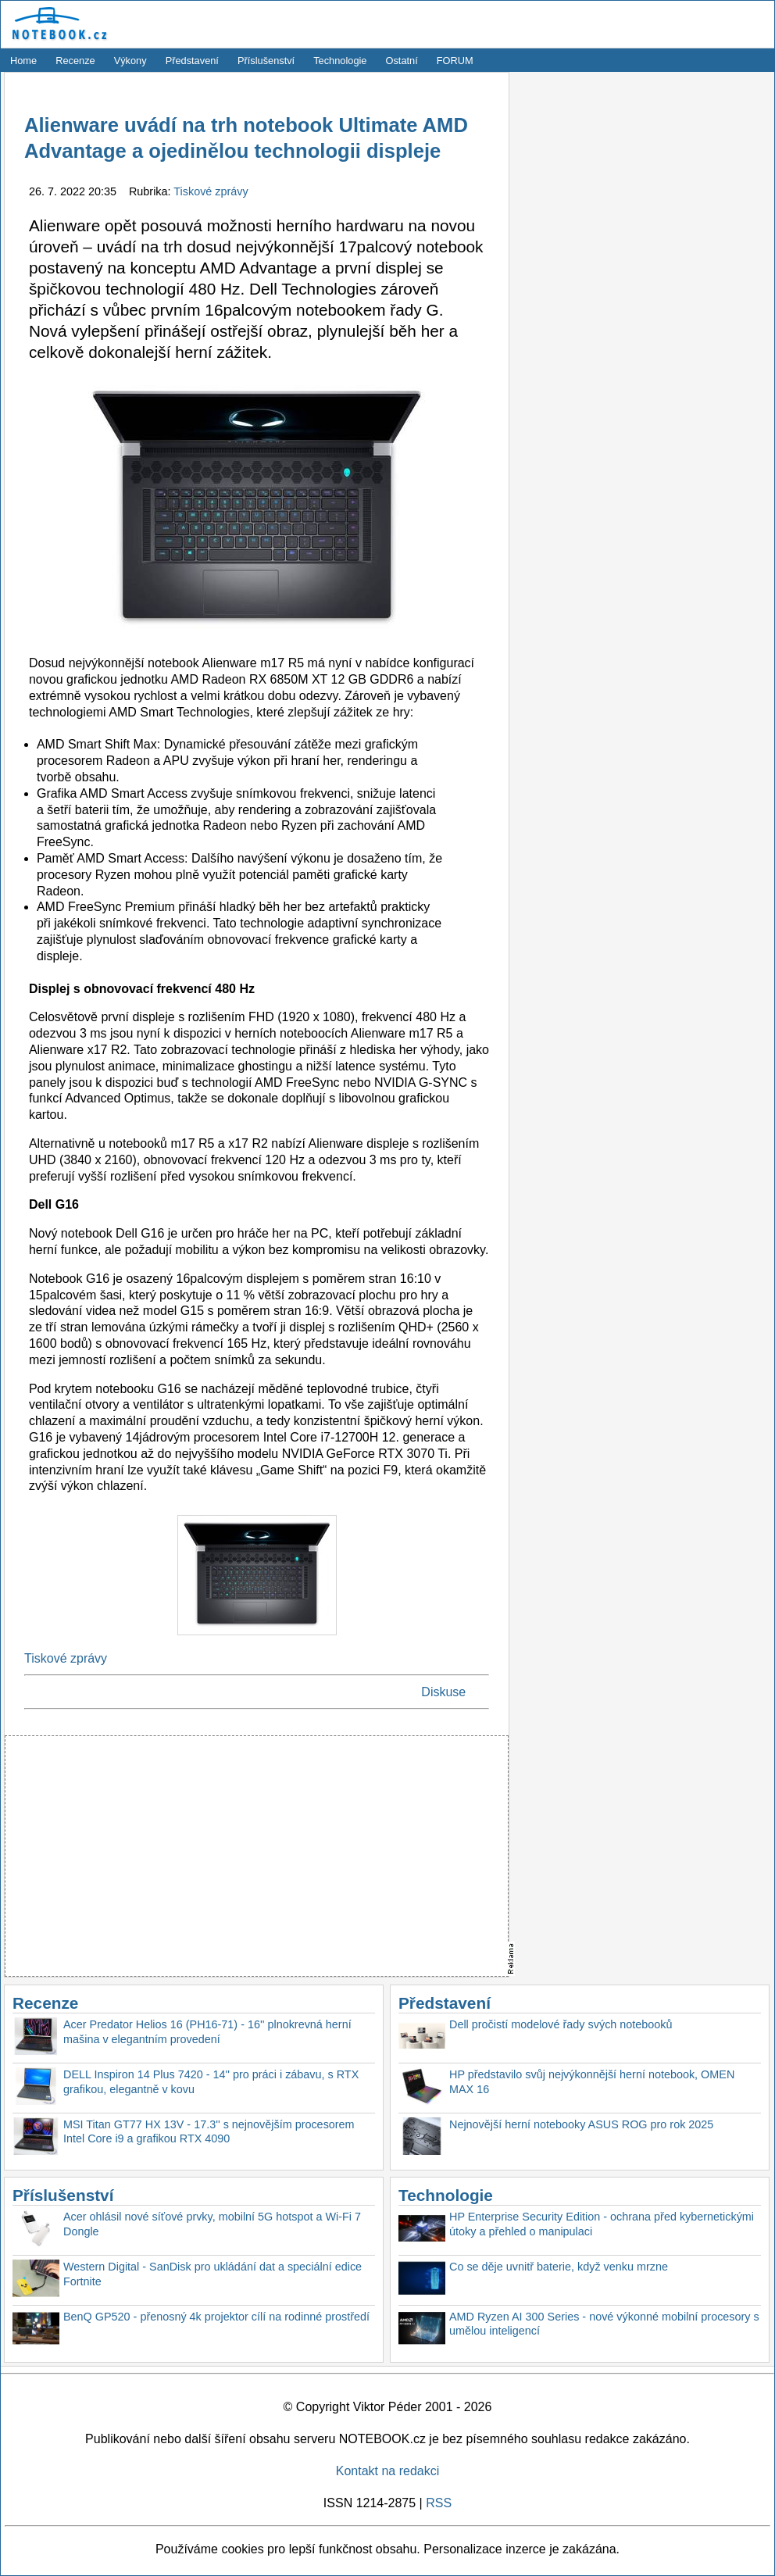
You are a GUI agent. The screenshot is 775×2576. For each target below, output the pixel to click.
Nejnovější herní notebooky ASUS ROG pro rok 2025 (581, 2124)
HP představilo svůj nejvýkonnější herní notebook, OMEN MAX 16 (591, 2081)
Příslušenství (266, 60)
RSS (439, 2503)
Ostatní (402, 60)
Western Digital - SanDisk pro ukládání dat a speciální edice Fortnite (212, 2274)
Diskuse (443, 1692)
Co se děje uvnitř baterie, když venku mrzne (558, 2266)
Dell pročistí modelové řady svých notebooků (561, 2024)
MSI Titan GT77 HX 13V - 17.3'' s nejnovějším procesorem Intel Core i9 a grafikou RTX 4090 (209, 2131)
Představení (192, 60)
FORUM (455, 60)
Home (23, 60)
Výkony (130, 60)
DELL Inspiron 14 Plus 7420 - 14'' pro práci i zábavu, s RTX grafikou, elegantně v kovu (211, 2081)
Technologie (339, 60)
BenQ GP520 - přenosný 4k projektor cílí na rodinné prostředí (216, 2316)
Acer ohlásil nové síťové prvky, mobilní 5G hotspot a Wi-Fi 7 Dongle (212, 2224)
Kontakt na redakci (388, 2471)
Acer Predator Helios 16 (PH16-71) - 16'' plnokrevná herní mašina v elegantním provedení (207, 2031)
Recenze (75, 60)
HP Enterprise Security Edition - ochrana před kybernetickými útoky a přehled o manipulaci (601, 2224)
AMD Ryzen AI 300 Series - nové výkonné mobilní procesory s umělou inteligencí (604, 2324)
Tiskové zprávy (210, 191)
